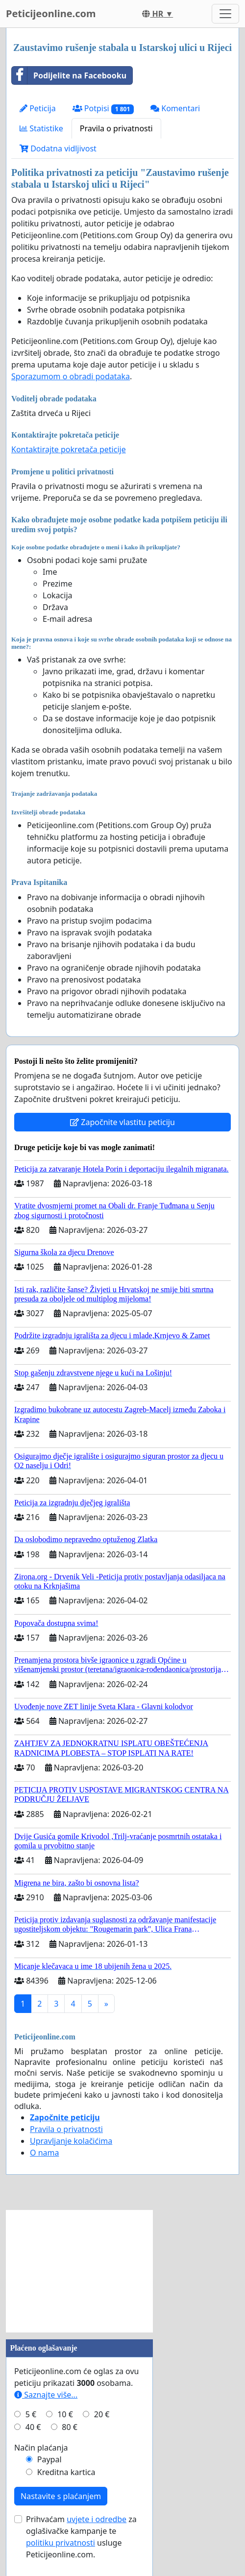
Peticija (38, 108)
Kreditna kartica (66, 2472)
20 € (102, 2414)
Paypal (49, 2459)
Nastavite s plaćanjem (61, 2496)
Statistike (41, 128)
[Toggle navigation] (225, 14)
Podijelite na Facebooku (69, 75)
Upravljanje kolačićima (71, 2140)
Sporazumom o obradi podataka (70, 376)
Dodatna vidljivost (58, 148)
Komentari (175, 108)
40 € (33, 2427)
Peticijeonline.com (51, 13)
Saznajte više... (45, 2394)
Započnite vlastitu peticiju (122, 1122)
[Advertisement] (79, 2271)
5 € (30, 2414)
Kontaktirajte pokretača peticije (68, 449)
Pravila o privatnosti (116, 128)
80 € (69, 2427)
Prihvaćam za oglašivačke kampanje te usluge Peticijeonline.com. (81, 2537)
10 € (65, 2414)
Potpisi (103, 108)
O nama (44, 2152)
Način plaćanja (41, 2447)
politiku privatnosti (60, 2542)
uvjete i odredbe (96, 2519)
